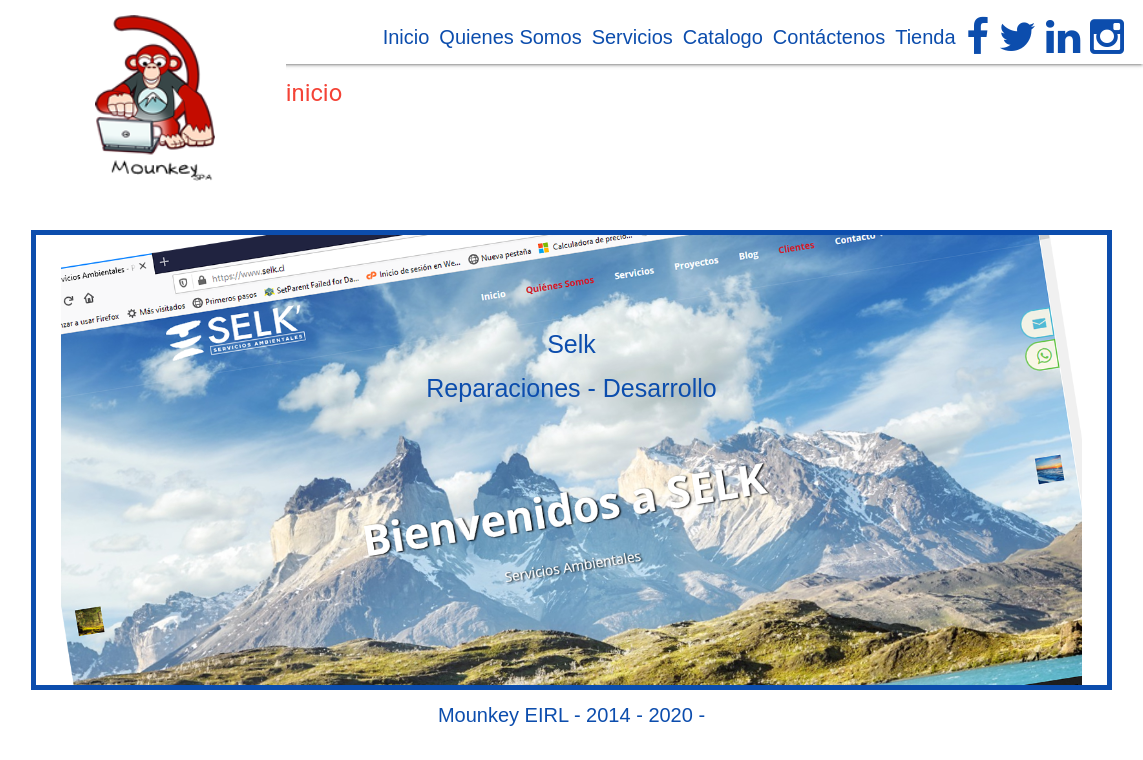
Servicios (632, 37)
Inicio (406, 37)
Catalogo (723, 37)
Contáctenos (829, 37)
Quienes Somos (510, 37)
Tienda (925, 37)
